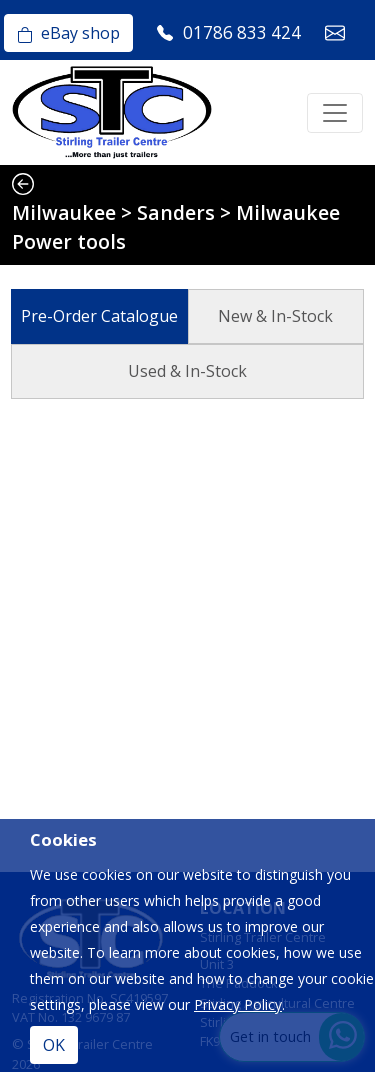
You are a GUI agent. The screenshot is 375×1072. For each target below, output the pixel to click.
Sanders (176, 212)
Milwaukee (64, 212)
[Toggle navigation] (335, 113)
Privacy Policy (238, 1004)
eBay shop (68, 33)
